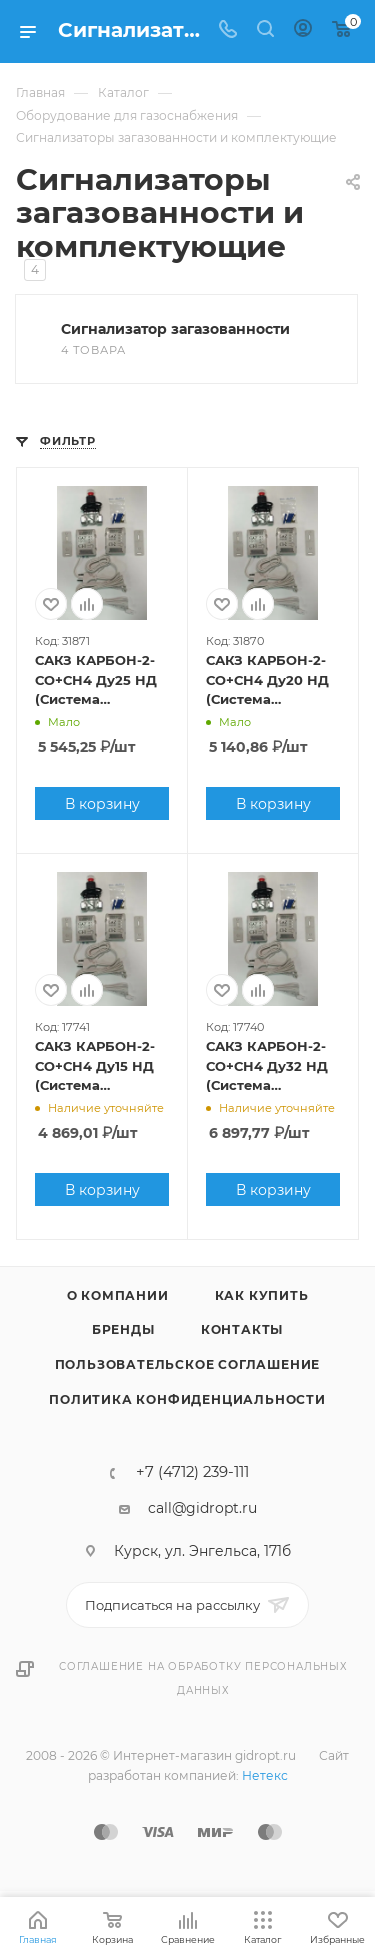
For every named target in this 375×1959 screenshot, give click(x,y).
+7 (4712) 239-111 (192, 1472)
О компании (118, 1295)
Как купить (262, 1295)
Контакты (242, 1329)
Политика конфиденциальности (187, 1399)
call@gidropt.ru (202, 1508)
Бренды (123, 1329)
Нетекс (265, 1775)
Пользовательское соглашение (188, 1364)
